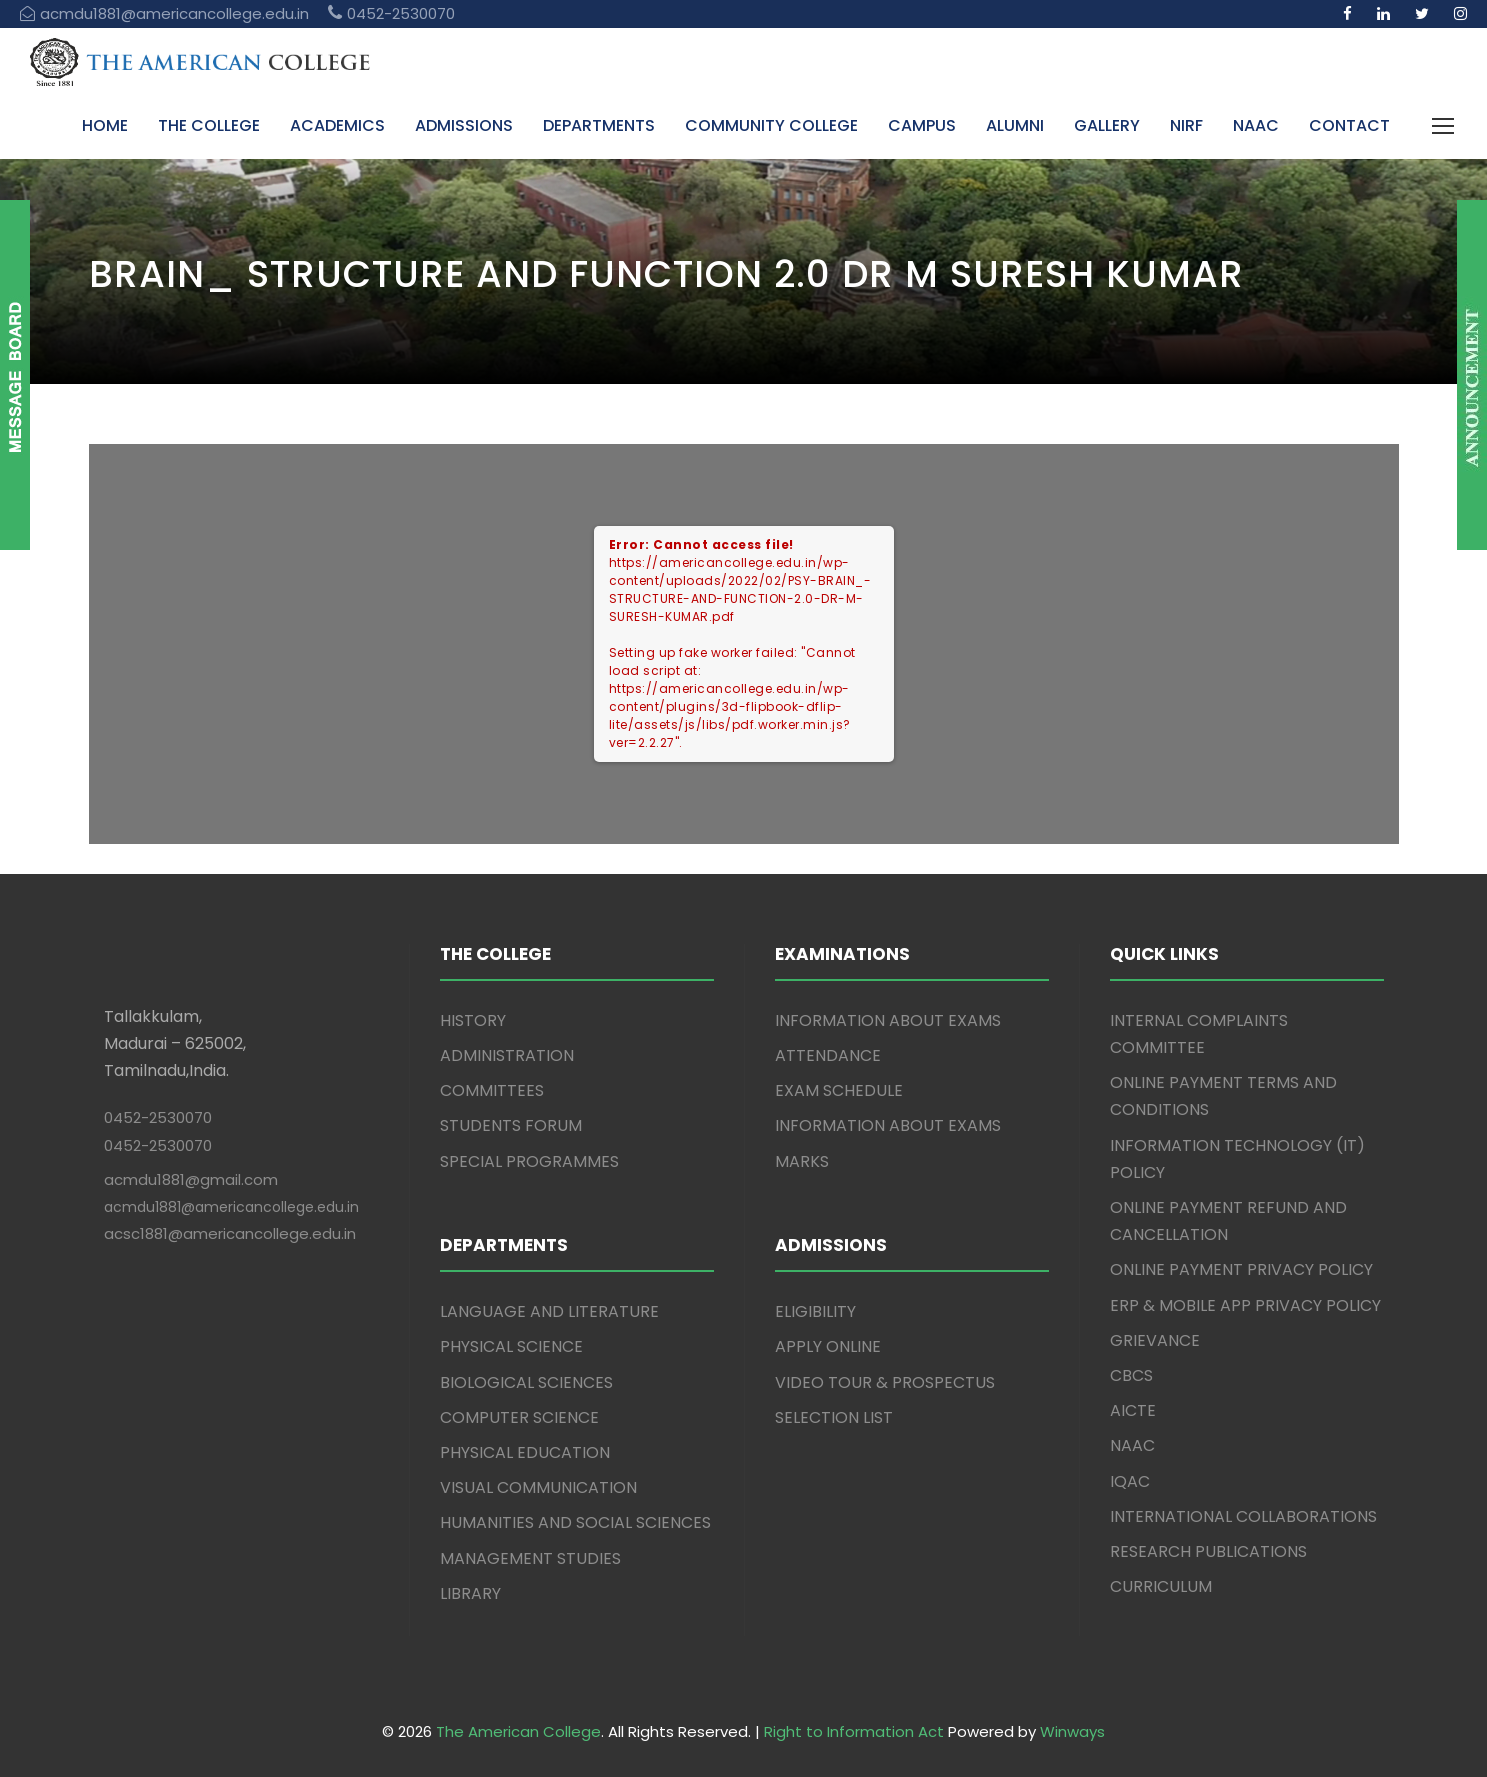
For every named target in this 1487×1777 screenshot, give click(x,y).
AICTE (1133, 1410)
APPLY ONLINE (828, 1346)
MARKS (802, 1161)
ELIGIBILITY (815, 1311)
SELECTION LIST (834, 1417)
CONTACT (1349, 125)
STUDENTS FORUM (511, 1125)
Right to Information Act (854, 1731)
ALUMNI (1015, 125)
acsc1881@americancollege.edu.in (230, 1233)
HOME (105, 125)
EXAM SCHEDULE (839, 1090)
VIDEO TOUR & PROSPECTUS (885, 1382)
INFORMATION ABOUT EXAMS (888, 1020)
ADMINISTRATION (507, 1055)
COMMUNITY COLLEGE (771, 125)
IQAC (1130, 1481)
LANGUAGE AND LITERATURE (549, 1311)
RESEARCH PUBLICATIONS (1208, 1551)
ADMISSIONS (464, 125)
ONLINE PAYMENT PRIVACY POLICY (1241, 1269)
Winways (1072, 1731)
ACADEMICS (337, 125)
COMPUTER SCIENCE (519, 1417)
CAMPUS (922, 125)
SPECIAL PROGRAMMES (529, 1161)
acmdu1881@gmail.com (191, 1179)
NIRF (1186, 125)
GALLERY (1107, 125)
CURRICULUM (1161, 1586)
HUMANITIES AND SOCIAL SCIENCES (575, 1522)
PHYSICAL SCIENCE (511, 1346)
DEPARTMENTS (599, 125)
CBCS (1131, 1375)
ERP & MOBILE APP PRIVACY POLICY (1245, 1305)
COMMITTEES (492, 1090)
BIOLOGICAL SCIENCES (526, 1382)
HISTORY (473, 1020)
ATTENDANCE (828, 1055)
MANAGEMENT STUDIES (530, 1558)
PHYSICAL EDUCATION (525, 1452)
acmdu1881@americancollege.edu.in (231, 1207)
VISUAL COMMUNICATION (538, 1487)
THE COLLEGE (209, 125)
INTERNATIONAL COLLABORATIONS (1243, 1516)
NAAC (1256, 125)
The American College (518, 1731)
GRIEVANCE (1155, 1340)
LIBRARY (470, 1593)
